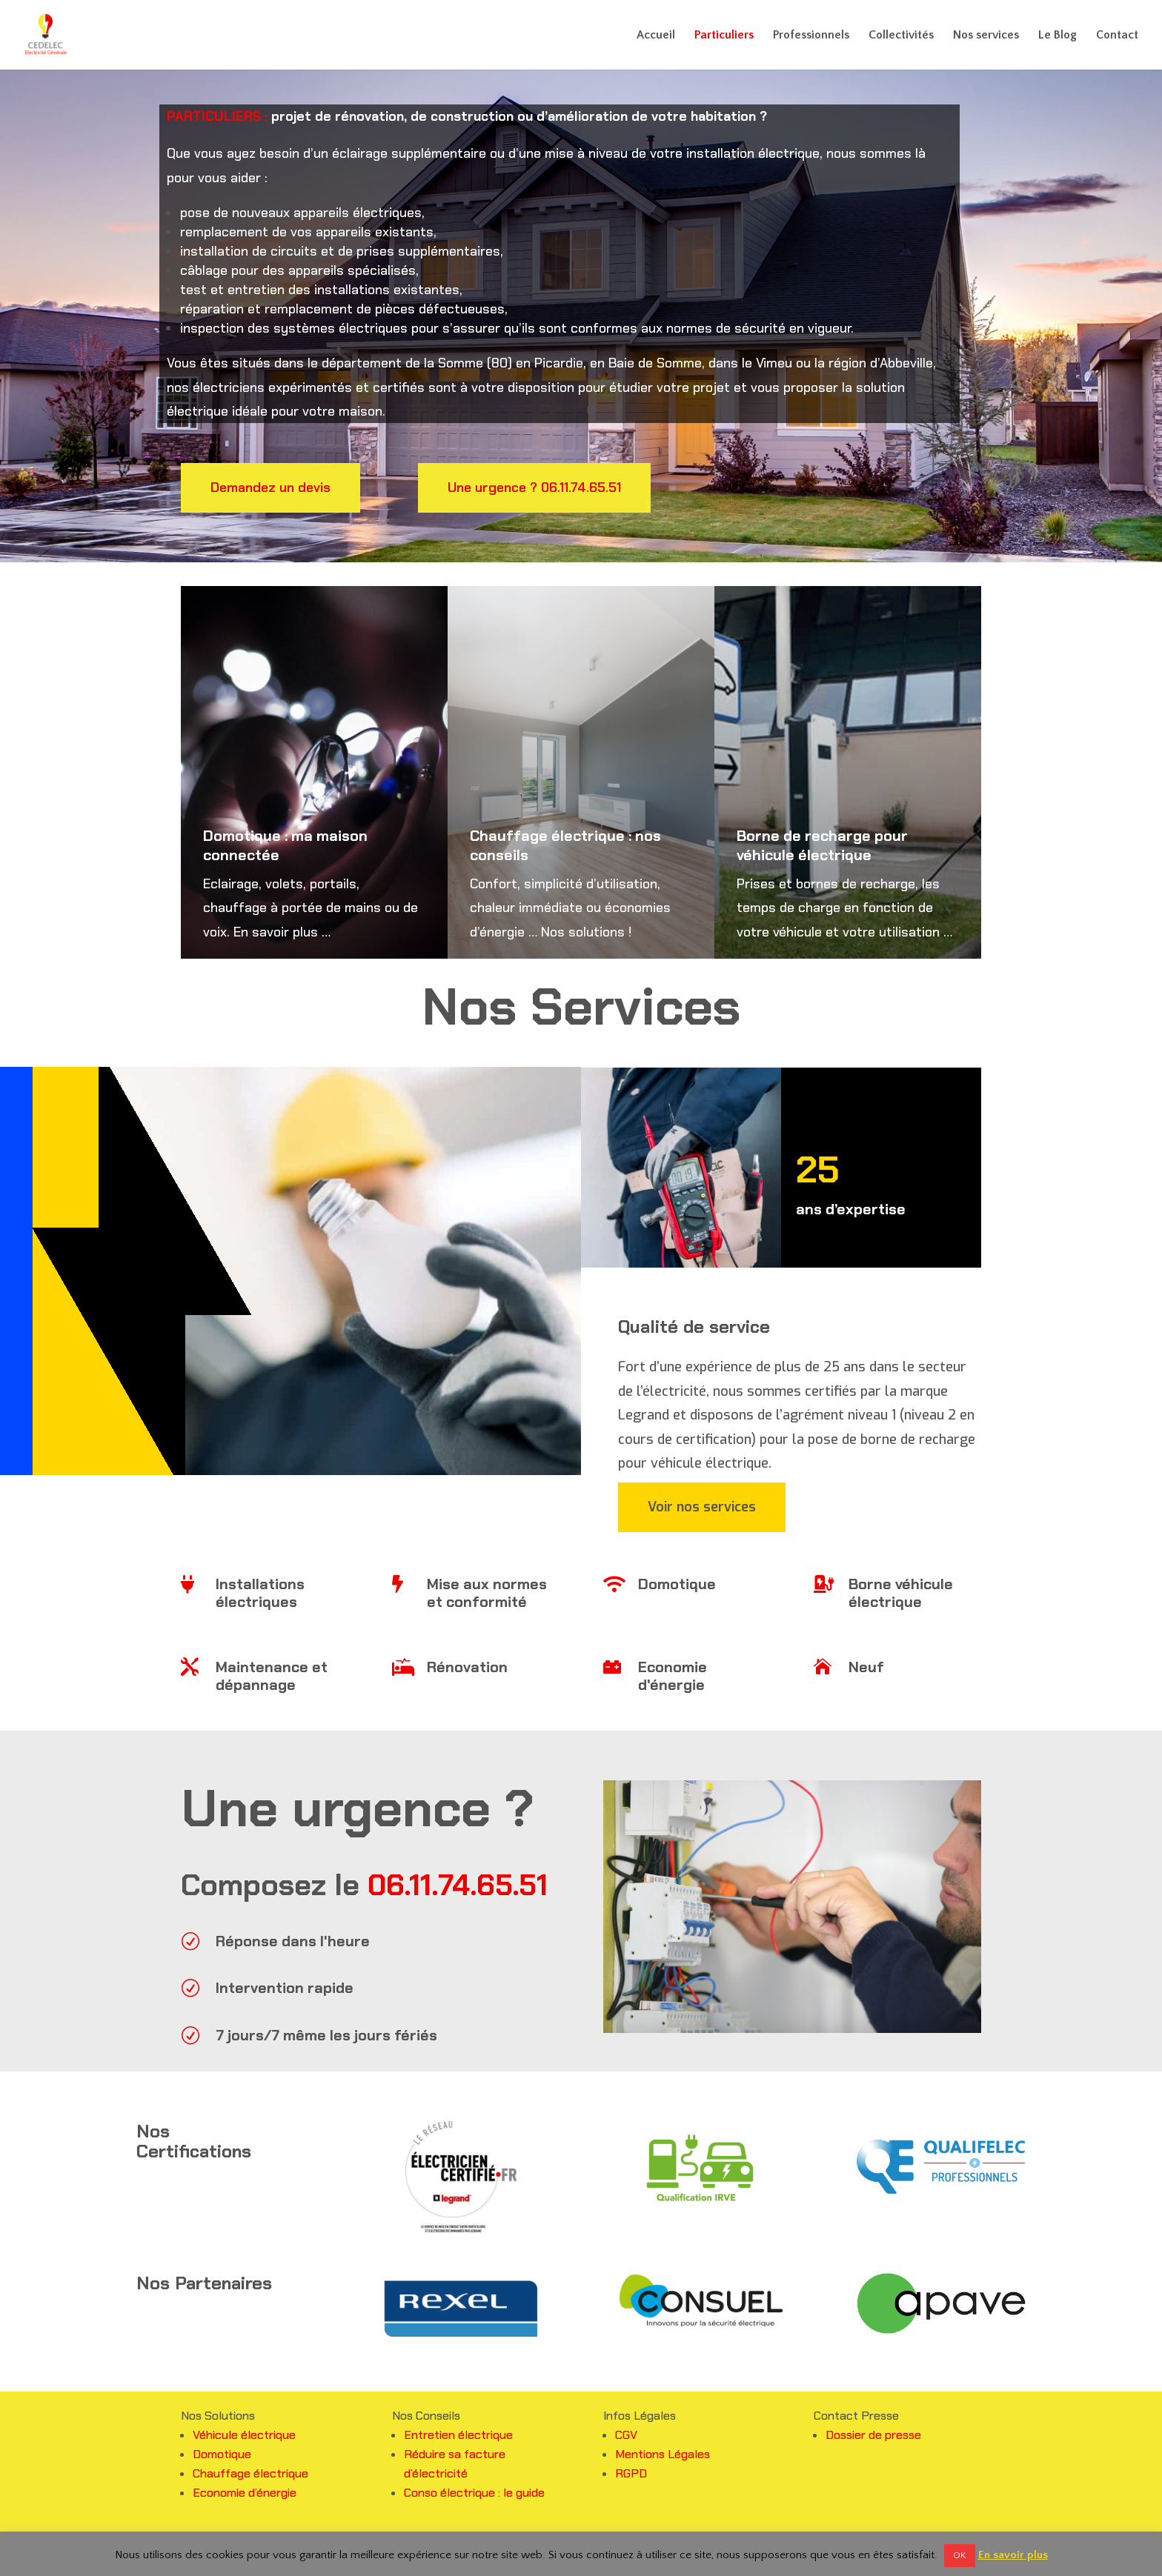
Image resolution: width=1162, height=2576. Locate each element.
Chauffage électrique (250, 2473)
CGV (626, 2435)
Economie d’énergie (244, 2492)
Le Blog (1057, 35)
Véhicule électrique (244, 2435)
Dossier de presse (873, 2435)
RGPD (631, 2473)
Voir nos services (702, 1507)
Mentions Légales (662, 2454)
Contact (1117, 35)
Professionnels (811, 35)
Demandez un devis (270, 487)
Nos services (986, 35)
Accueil (656, 35)
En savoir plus (1013, 2555)
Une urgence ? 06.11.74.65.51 (534, 487)
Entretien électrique (458, 2435)
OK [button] (959, 2555)
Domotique (222, 2454)
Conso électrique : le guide (474, 2492)
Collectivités (901, 35)
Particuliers (724, 35)
